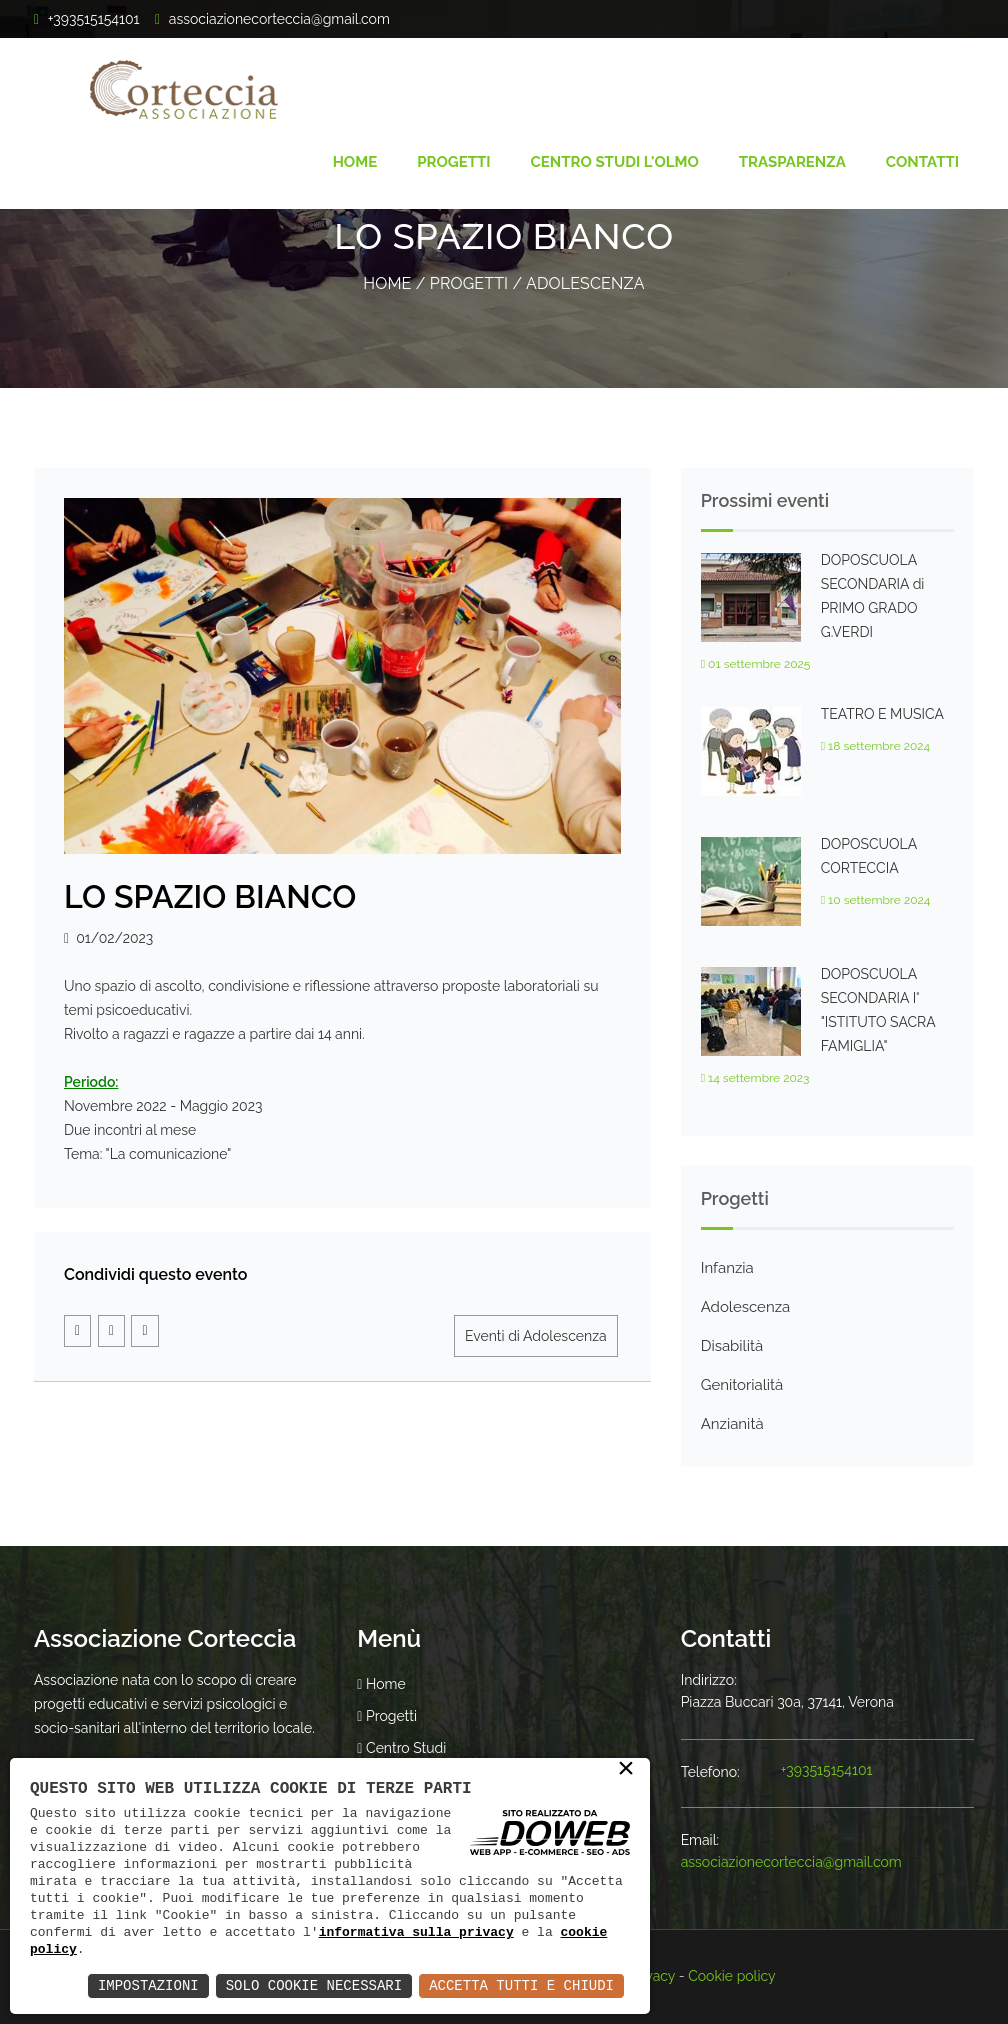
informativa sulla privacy (416, 1932)
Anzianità (732, 1424)
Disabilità (732, 1346)
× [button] (626, 1770)
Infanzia (727, 1268)
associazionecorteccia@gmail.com (279, 19)
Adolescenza (585, 283)
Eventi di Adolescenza (536, 1336)
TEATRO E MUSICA (882, 714)
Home (355, 162)
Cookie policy (732, 1976)
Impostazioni (148, 1985)
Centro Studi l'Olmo (615, 162)
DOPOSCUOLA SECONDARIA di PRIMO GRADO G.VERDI (873, 596)
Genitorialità (742, 1385)
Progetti (453, 162)
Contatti (922, 162)
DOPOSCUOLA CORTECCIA (869, 856)
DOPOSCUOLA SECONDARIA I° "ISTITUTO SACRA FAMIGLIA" (878, 1010)
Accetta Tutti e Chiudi (521, 1985)
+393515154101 (827, 1770)
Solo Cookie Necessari (314, 1985)
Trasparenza (792, 162)
